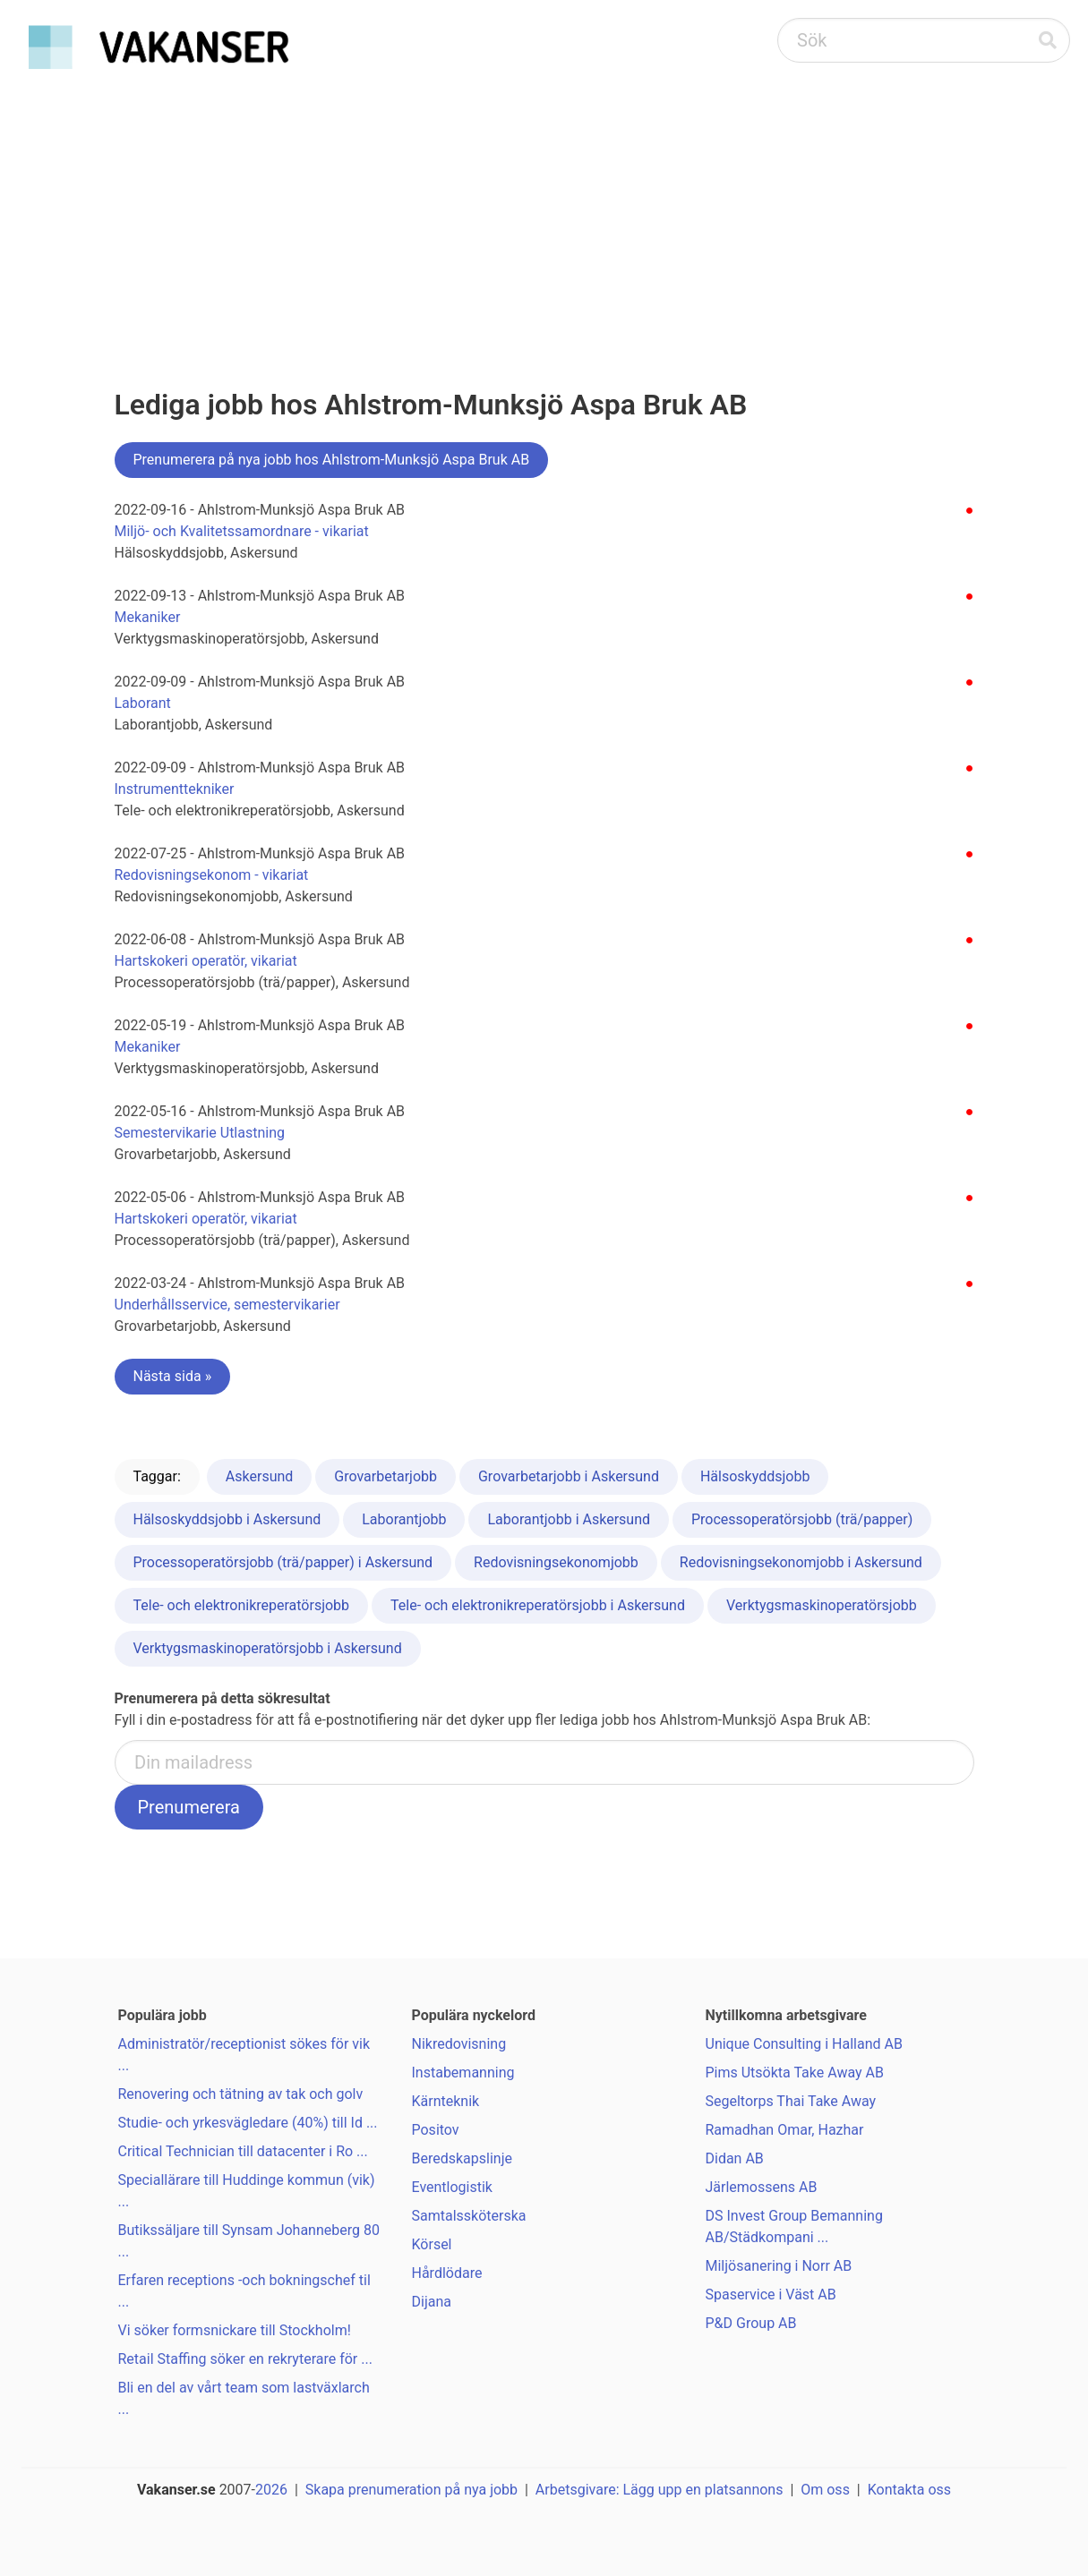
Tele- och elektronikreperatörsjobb (241, 1605)
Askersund (260, 1476)
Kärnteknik (446, 2101)
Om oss (825, 2489)
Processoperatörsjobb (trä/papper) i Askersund (283, 1562)
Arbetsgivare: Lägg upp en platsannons (659, 2489)
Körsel (432, 2244)
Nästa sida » (172, 1376)
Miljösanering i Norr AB (779, 2265)
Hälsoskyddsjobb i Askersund (227, 1519)
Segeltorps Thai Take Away (791, 2101)
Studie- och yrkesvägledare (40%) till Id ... (248, 2122)
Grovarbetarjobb (385, 1476)
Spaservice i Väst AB (771, 2294)
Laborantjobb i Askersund (568, 1519)
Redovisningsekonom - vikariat (212, 874)
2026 (271, 2489)
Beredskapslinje (462, 2158)
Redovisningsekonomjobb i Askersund (801, 1562)
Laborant (143, 703)
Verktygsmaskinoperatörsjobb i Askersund (267, 1648)
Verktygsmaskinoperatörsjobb (821, 1605)
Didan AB (735, 2158)
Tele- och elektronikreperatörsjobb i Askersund (537, 1605)
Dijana (431, 2301)
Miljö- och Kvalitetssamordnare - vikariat (242, 531)
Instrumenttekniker (175, 789)
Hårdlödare (447, 2273)
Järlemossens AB (762, 2187)
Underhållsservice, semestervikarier (227, 1304)
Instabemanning (463, 2072)
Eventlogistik (452, 2187)
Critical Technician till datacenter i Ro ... (243, 2151)
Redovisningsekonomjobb (556, 1562)
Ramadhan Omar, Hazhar (785, 2129)
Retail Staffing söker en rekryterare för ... (245, 2358)
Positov (435, 2129)
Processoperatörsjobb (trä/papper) (801, 1519)
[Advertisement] (544, 211)
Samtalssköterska (469, 2215)
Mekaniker (148, 617)
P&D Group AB (751, 2323)
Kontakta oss (909, 2489)
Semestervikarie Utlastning (200, 1132)
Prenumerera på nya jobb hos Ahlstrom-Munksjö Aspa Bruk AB (331, 459)
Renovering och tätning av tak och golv (241, 2094)
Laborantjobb (404, 1519)
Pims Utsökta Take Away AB (795, 2072)
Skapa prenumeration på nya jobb (411, 2489)
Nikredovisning (459, 2043)
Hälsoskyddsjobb (755, 1476)
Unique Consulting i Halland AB (804, 2043)
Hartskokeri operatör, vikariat (206, 960)
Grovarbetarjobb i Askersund (568, 1476)
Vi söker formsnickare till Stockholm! (234, 2330)
